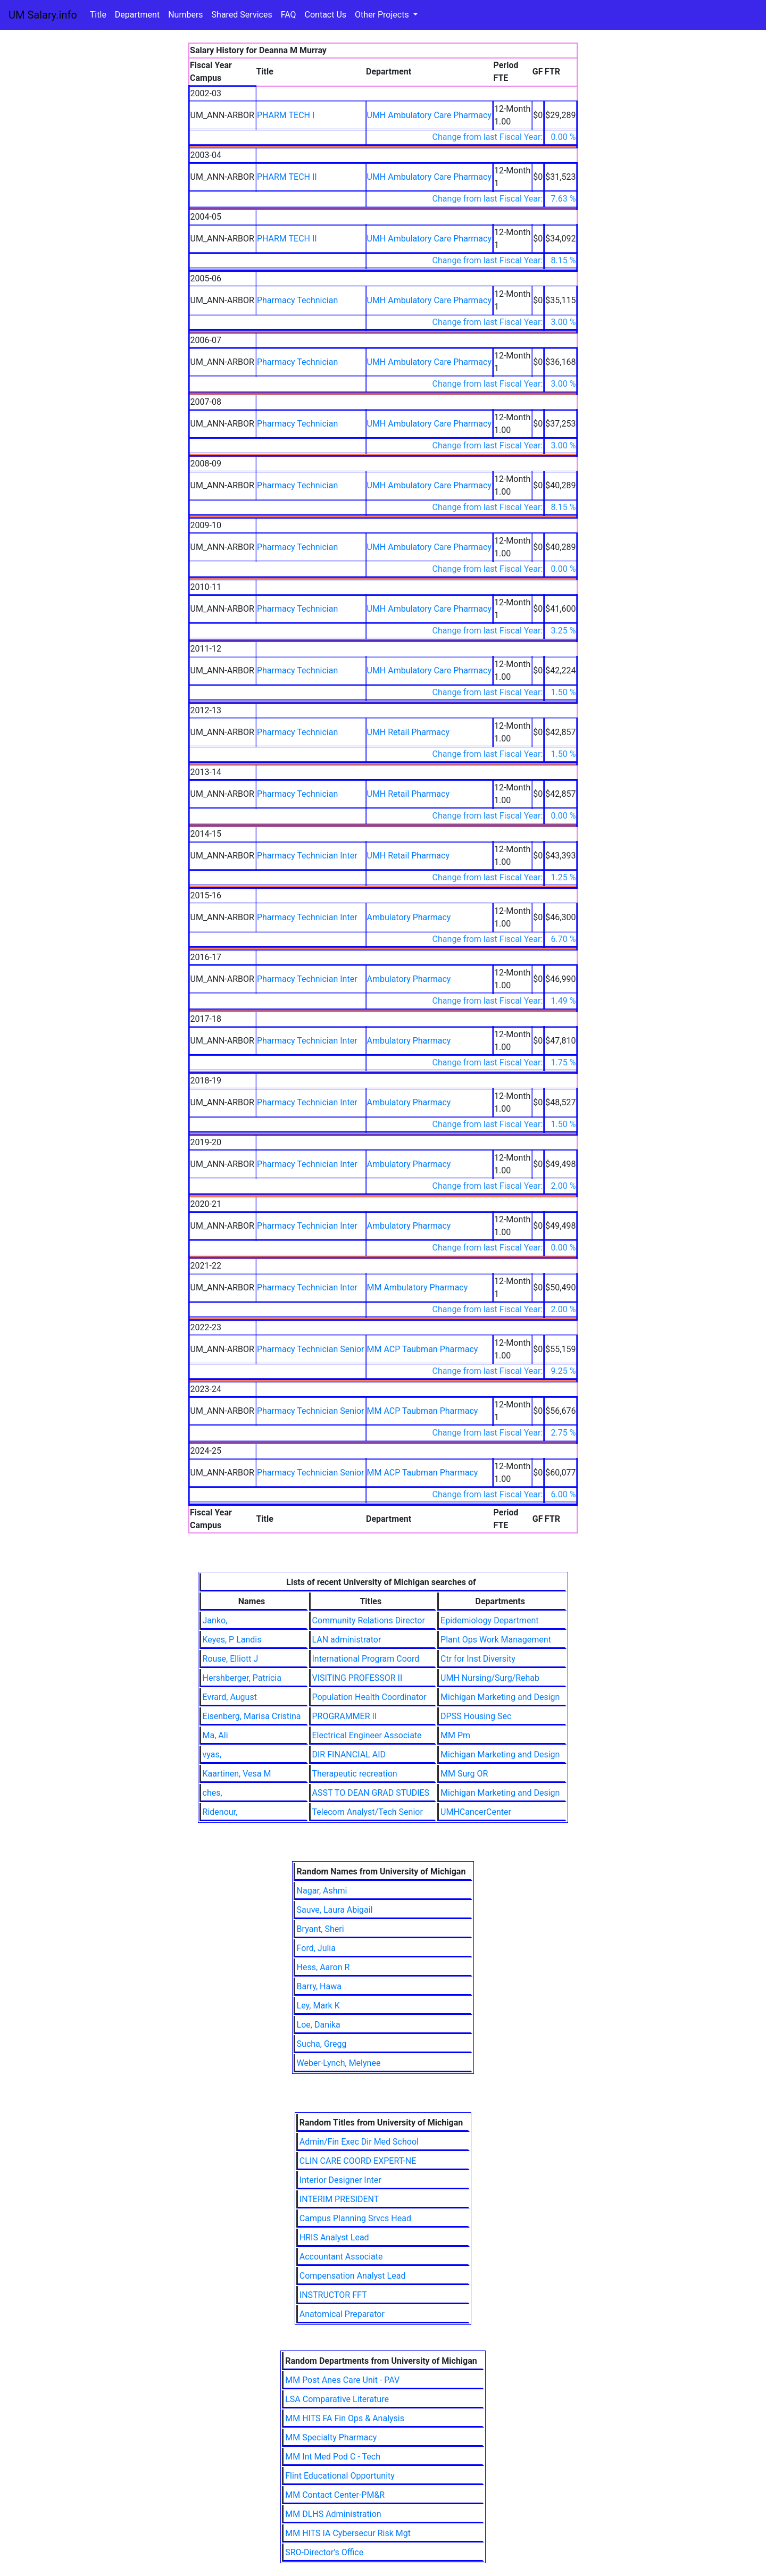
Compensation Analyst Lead (352, 2276)
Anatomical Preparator (342, 2314)
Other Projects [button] (383, 15)
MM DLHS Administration (333, 2514)
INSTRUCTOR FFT (333, 2295)
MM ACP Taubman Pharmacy (422, 1349)
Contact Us (326, 15)
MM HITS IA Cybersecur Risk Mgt (348, 2533)
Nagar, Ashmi (322, 1891)
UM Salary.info (43, 15)
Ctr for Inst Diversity (477, 1659)
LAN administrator (346, 1640)
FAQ (288, 15)
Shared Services (242, 15)
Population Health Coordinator (369, 1697)
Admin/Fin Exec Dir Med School (359, 2142)
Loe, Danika (318, 2025)
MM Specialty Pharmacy (331, 2437)
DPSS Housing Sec (475, 1716)
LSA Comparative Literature (337, 2399)
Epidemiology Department (489, 1620)
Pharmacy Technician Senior (310, 1349)
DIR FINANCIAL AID (349, 1754)
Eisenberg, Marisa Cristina (252, 1716)
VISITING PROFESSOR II (357, 1678)
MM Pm (455, 1735)
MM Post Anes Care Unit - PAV (342, 2380)
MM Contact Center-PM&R (335, 2495)
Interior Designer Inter (340, 2180)
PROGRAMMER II (344, 1716)
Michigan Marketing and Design (500, 1697)
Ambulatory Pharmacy (409, 917)
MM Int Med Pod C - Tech (332, 2457)
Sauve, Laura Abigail (335, 1910)
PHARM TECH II (287, 177)
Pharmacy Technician (297, 300)
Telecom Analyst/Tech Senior (367, 1812)
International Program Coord (366, 1659)
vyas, (212, 1754)
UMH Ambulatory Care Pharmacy (429, 115)
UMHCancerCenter (475, 1812)
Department (137, 15)
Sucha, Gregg (322, 2044)
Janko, (215, 1620)
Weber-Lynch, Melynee (339, 2063)
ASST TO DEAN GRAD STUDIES (371, 1793)
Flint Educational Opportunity (340, 2476)
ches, (212, 1793)
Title (98, 15)
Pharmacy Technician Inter (307, 856)
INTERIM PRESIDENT (339, 2199)
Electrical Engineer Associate (367, 1735)
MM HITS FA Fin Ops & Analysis (344, 2418)
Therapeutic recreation (354, 1774)
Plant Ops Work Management (495, 1640)
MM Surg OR (464, 1774)
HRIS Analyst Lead (334, 2237)
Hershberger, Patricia (242, 1678)
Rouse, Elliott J (231, 1659)
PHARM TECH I (285, 115)
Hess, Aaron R (323, 1967)
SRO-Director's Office (324, 2552)
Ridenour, (220, 1812)
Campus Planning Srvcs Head (355, 2218)
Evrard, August (230, 1697)
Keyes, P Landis (232, 1640)
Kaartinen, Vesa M (237, 1774)
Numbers (185, 15)
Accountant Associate (341, 2257)
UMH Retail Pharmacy (408, 732)
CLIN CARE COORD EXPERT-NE (358, 2161)
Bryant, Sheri (320, 1929)
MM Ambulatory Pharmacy (417, 1287)
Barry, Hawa (319, 1986)
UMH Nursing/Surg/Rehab (489, 1678)
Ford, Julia (316, 1948)
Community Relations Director (368, 1620)
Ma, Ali (215, 1735)
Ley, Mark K (318, 2005)
